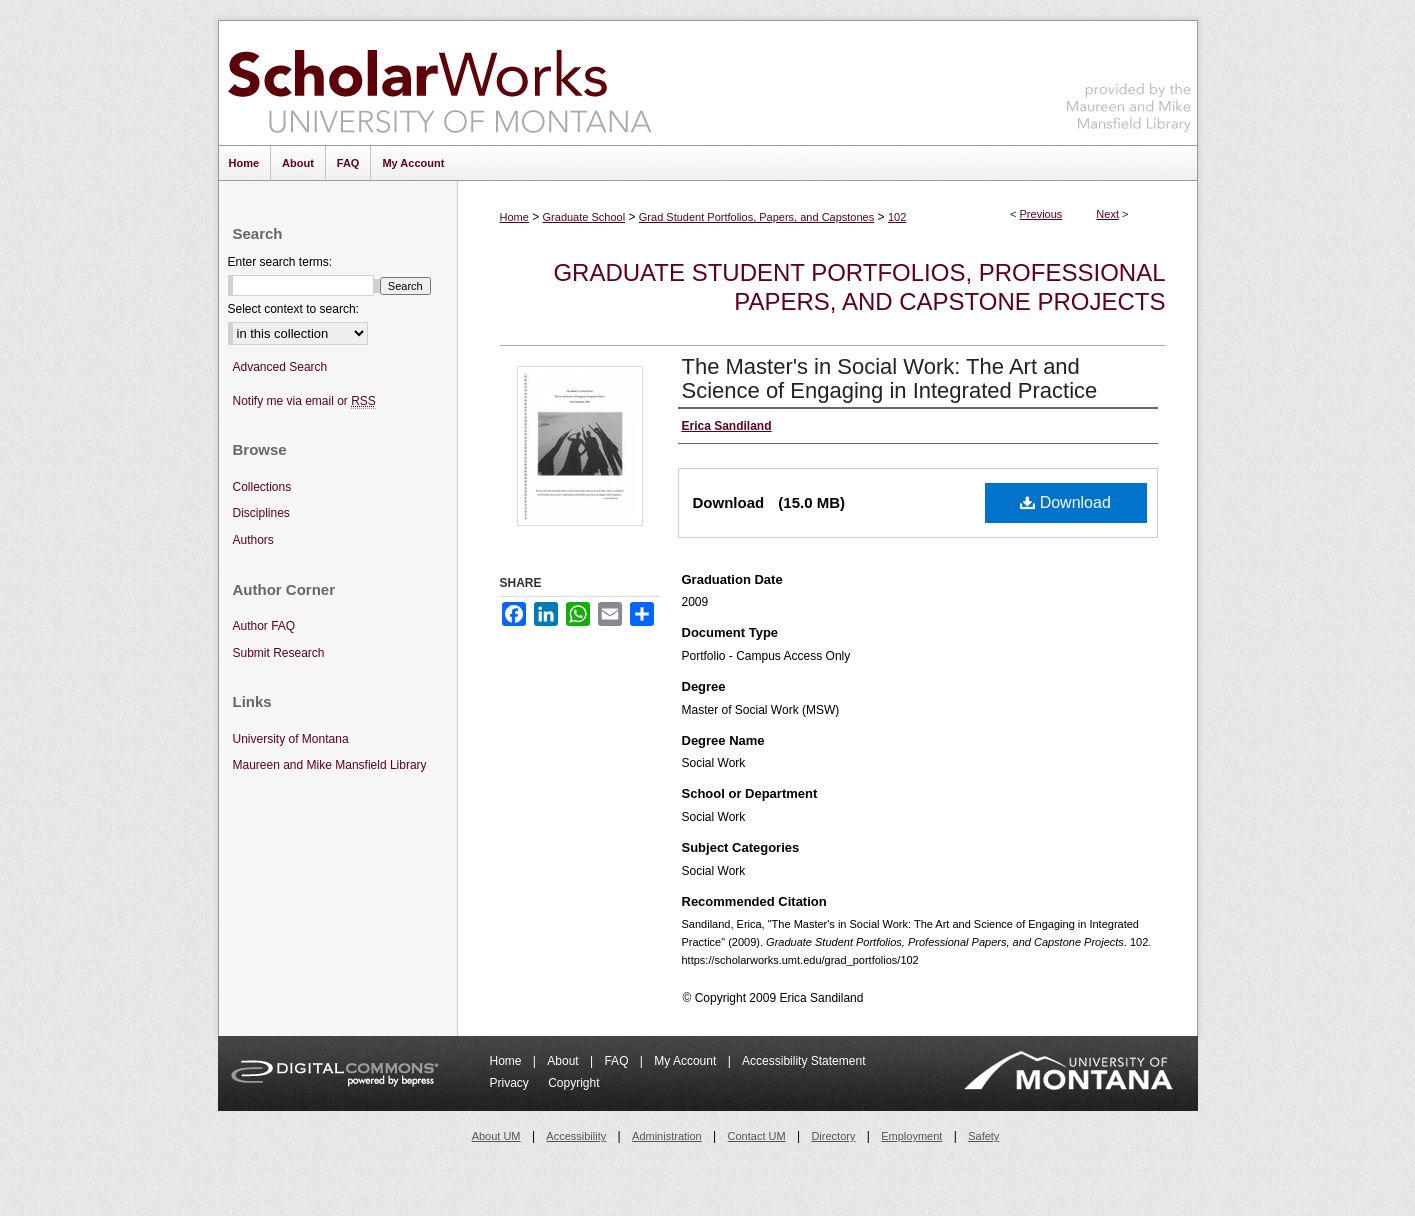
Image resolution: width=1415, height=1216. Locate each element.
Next (1107, 214)
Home (514, 217)
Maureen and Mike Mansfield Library (1129, 79)
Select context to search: (293, 309)
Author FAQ (264, 626)
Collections (262, 487)
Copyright (573, 1083)
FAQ (617, 1061)
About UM (496, 1136)
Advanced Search (280, 367)
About (564, 1061)
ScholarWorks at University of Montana (439, 83)
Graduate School (584, 217)
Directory (833, 1136)
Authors (253, 540)
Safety (983, 1136)
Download (1065, 502)
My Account (686, 1061)
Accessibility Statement (803, 1061)
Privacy (511, 1083)
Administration (667, 1136)
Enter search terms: (280, 262)
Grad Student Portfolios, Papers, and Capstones (756, 217)
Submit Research (279, 653)
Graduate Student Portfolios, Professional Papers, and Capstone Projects (859, 287)
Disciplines (261, 513)
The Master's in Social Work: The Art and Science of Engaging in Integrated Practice (890, 378)
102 (897, 217)
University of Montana (291, 739)
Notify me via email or (304, 401)
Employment (911, 1136)
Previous (1041, 214)
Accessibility (576, 1136)
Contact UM (757, 1136)
